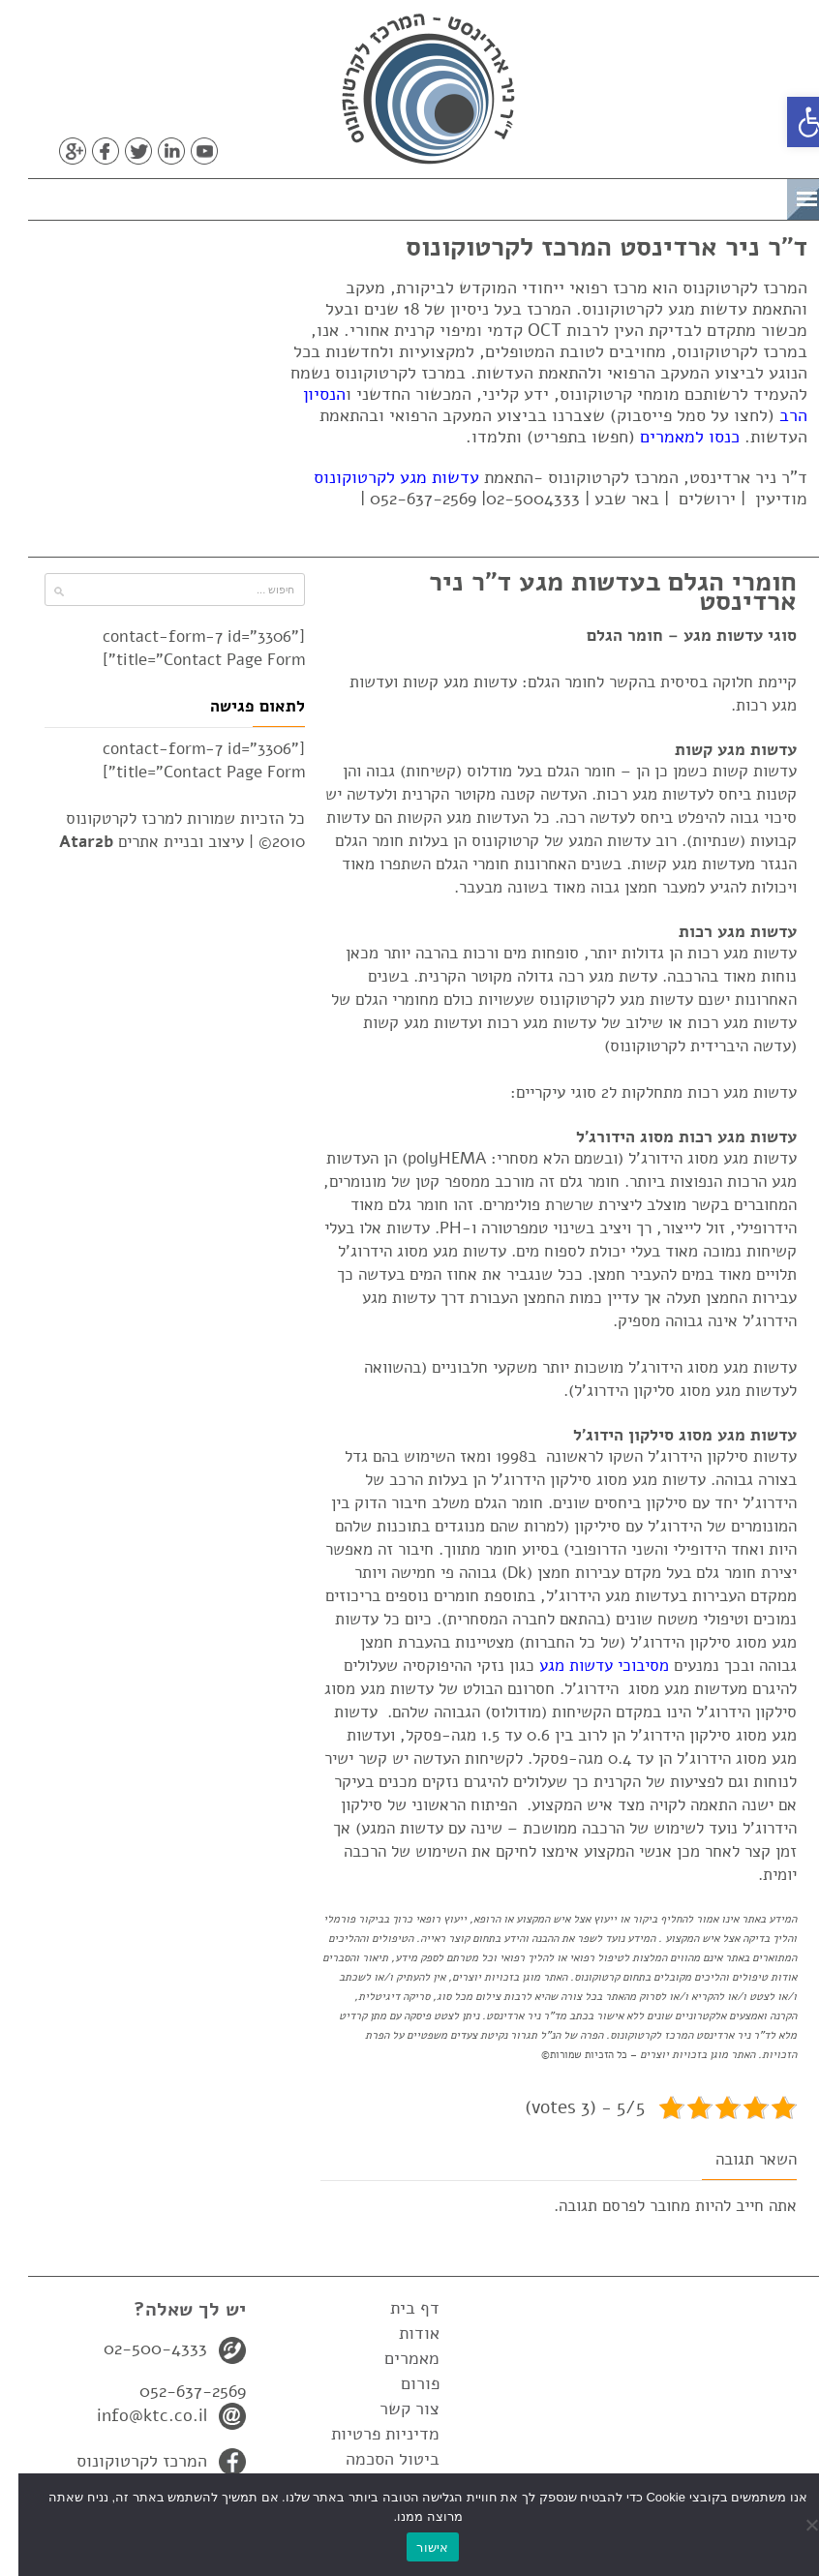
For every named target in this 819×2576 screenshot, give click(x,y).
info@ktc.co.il (133, 2415)
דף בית (396, 2307)
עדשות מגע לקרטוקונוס (378, 477)
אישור (414, 2547)
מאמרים (393, 2358)
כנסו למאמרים (671, 436)
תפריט (738, 196)
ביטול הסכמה (374, 2458)
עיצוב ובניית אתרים (133, 842)
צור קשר (391, 2408)
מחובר (651, 2206)
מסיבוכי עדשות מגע (586, 1665)
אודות (400, 2333)
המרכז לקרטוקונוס (123, 2460)
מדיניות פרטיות (367, 2433)
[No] (794, 2524)
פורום (401, 2383)
